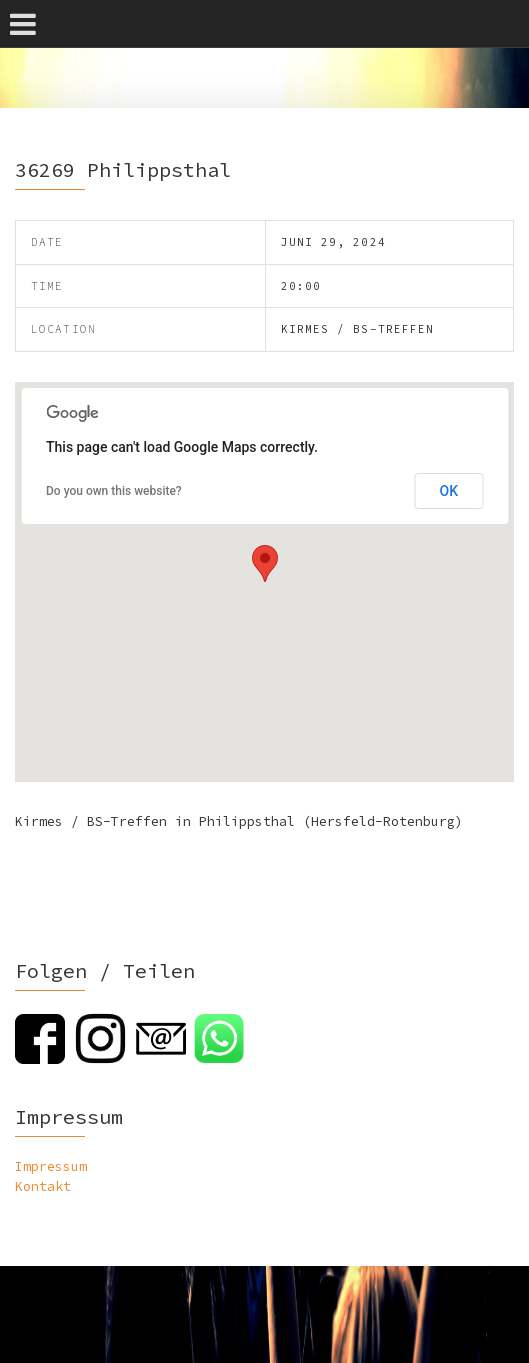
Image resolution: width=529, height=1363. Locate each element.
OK (449, 491)
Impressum (51, 1166)
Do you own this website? (114, 491)
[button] (265, 563)
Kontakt (43, 1186)
